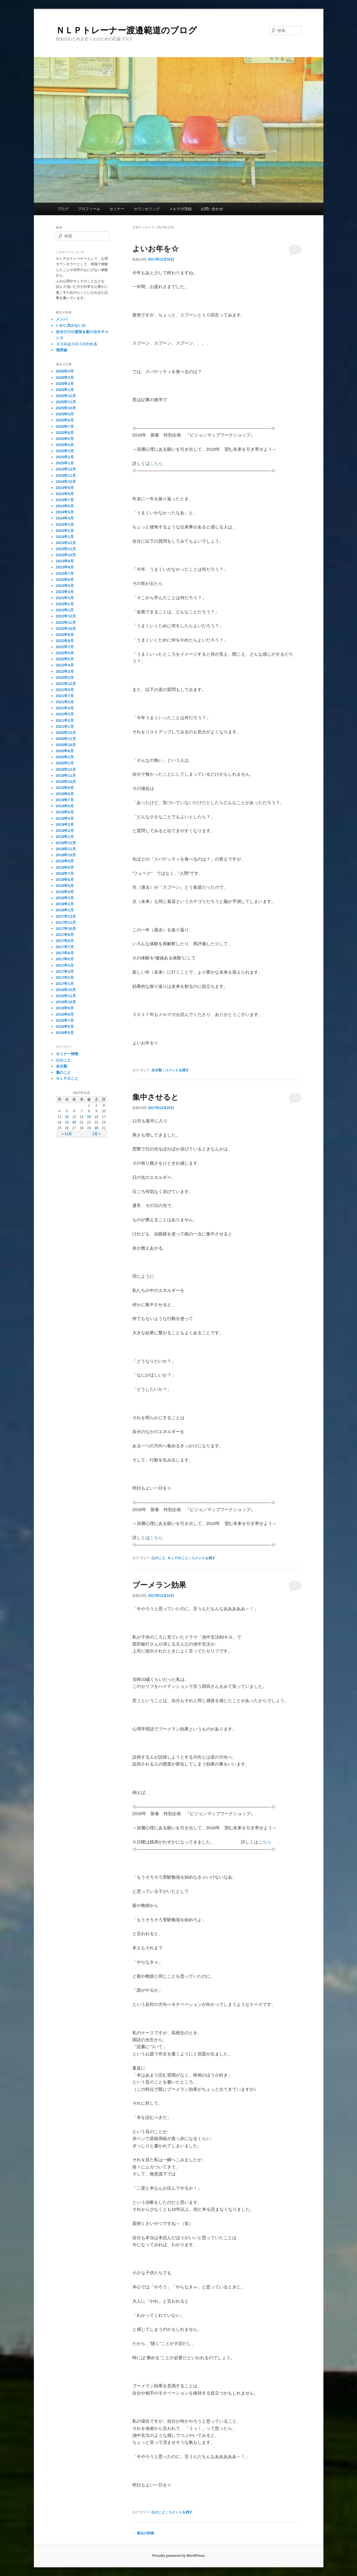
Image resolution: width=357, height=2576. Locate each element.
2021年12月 (66, 683)
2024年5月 (65, 512)
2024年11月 (66, 475)
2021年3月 (65, 714)
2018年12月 (66, 843)
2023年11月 (66, 549)
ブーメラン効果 (159, 1585)
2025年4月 (65, 445)
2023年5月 (65, 585)
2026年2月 (65, 383)
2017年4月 (65, 965)
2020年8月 (65, 751)
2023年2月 (65, 604)
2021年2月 (65, 720)
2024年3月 (65, 524)
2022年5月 (65, 659)
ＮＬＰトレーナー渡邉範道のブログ (126, 30)
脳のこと (63, 1072)
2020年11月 (66, 739)
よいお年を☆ (155, 248)
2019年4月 (65, 818)
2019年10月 (66, 781)
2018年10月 (66, 855)
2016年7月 (65, 1020)
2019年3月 (65, 824)
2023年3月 (65, 598)
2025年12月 (66, 396)
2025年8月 (65, 420)
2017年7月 (65, 947)
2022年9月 (65, 634)
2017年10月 (66, 928)
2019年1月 (65, 837)
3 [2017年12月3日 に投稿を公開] (104, 1106)
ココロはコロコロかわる (76, 344)
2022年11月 (66, 622)
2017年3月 (65, 971)
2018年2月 (65, 904)
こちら (156, 463)
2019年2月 (65, 830)
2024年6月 (65, 506)
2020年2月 (65, 757)
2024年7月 (65, 500)
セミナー (117, 209)
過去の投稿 (143, 2533)
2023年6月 (65, 579)
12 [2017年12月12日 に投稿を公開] (67, 1117)
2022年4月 (65, 665)
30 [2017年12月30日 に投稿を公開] (96, 1128)
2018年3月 (65, 898)
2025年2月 (65, 457)
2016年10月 (66, 1002)
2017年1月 (65, 983)
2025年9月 (65, 414)
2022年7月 (65, 647)
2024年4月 (65, 518)
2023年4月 (65, 592)
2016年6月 (65, 1026)
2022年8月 (65, 641)
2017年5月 (65, 959)
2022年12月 (66, 616)
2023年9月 (65, 561)
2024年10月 (66, 481)
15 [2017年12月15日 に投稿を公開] (89, 1117)
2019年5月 (65, 812)
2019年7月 (65, 800)
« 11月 (67, 1134)
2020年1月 (65, 763)
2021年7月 (65, 696)
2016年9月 (65, 1008)
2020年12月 (66, 732)
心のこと (158, 1558)
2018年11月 (66, 849)
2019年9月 (65, 788)
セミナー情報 (67, 1054)
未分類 (156, 1070)
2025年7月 (65, 426)
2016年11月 (66, 996)
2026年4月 (65, 371)
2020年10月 (66, 745)
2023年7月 (65, 573)
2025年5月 (65, 439)
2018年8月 (65, 867)
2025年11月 (66, 402)
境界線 (61, 350)
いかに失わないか (71, 325)
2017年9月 (65, 934)
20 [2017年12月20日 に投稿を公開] (74, 1122)
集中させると (155, 1097)
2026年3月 (65, 377)
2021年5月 (65, 702)
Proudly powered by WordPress (178, 2556)
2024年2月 (65, 530)
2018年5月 (65, 885)
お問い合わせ (212, 209)
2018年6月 (65, 879)
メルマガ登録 (180, 209)
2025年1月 (65, 463)
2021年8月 (65, 690)
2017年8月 (65, 941)
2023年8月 (65, 567)
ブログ (63, 209)
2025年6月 (65, 432)
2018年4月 (65, 892)
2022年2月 (65, 677)
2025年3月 (65, 451)
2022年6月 (65, 653)
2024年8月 (65, 494)
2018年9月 (65, 861)
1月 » (96, 1134)
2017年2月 (65, 977)
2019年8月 (65, 794)
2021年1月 (65, 726)
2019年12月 (66, 769)
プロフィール (89, 209)
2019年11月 (66, 775)
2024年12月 (66, 469)
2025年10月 (66, 408)
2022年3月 (65, 671)
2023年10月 (66, 555)
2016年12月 (66, 990)
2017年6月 (65, 953)
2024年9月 (65, 488)
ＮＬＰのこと (177, 1558)
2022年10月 (66, 628)
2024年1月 (65, 537)
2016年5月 (65, 1032)
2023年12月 (66, 543)
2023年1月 (65, 610)
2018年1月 (65, 910)
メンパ (61, 319)
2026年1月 (65, 390)
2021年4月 (65, 708)
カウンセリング (146, 209)
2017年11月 (66, 922)
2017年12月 (66, 916)
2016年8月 (65, 1014)
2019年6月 (65, 806)
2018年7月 (65, 873)
